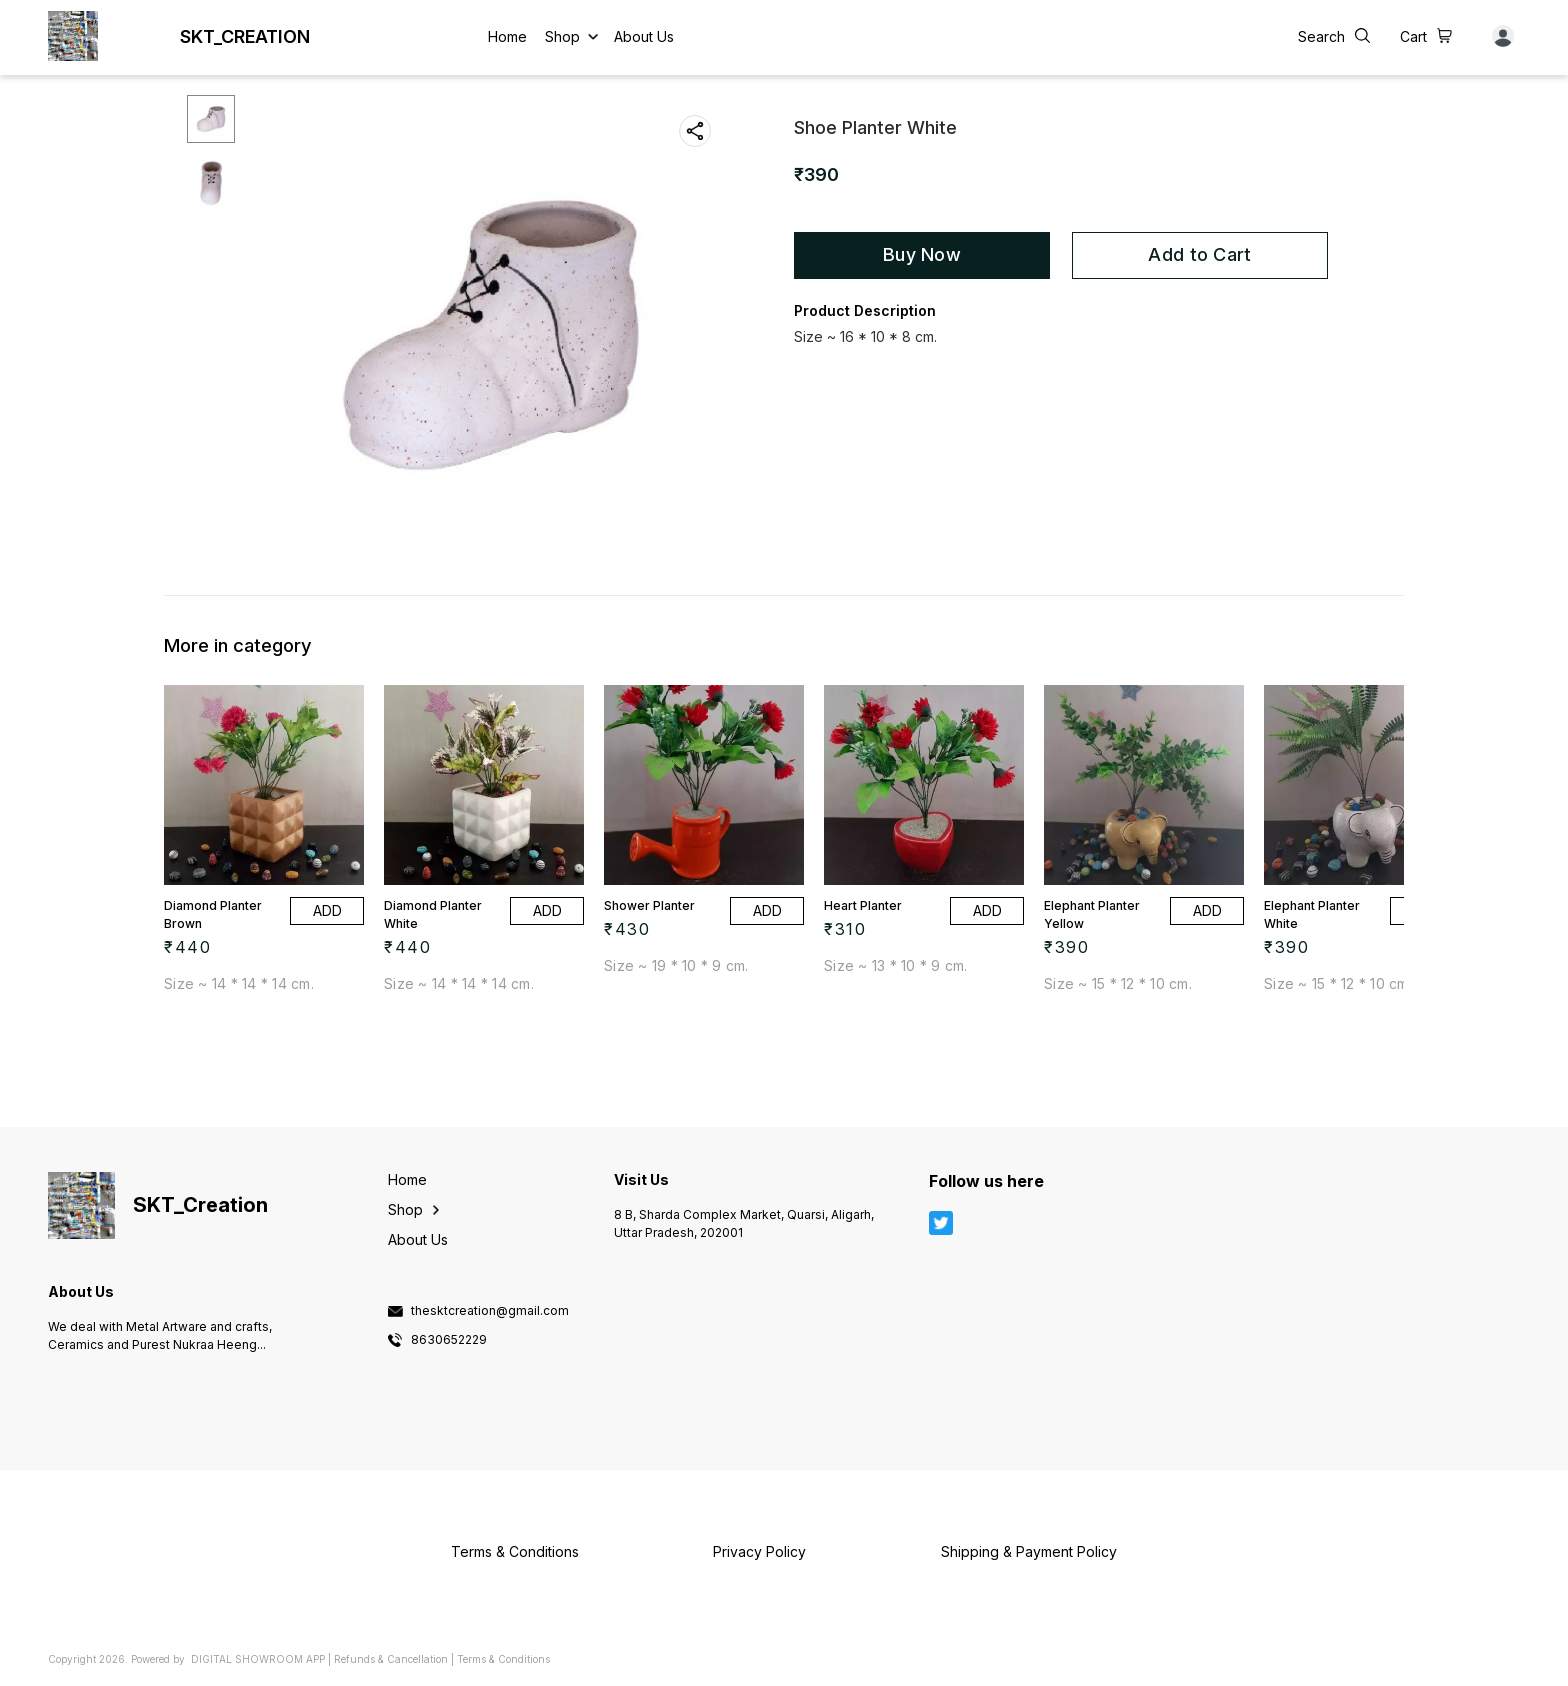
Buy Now (922, 254)
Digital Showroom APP (258, 1659)
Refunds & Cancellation (391, 1659)
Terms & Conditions (503, 1659)
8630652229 (449, 1340)
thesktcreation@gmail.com (490, 1311)
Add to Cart (1199, 254)
